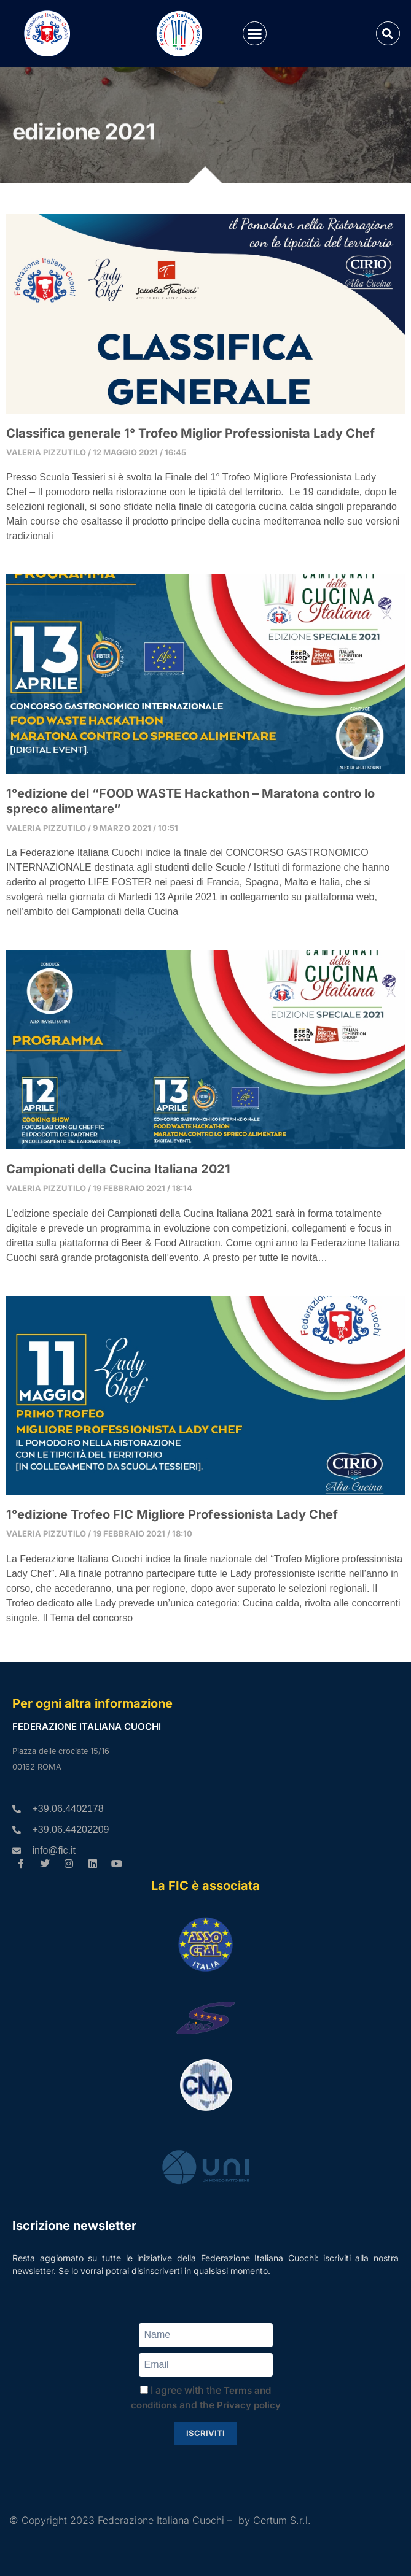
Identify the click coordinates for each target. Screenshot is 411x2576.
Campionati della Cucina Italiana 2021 (118, 1169)
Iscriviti (205, 2433)
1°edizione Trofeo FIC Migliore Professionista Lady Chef (172, 1514)
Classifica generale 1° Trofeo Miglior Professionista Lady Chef (190, 433)
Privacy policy (249, 2405)
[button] (255, 33)
